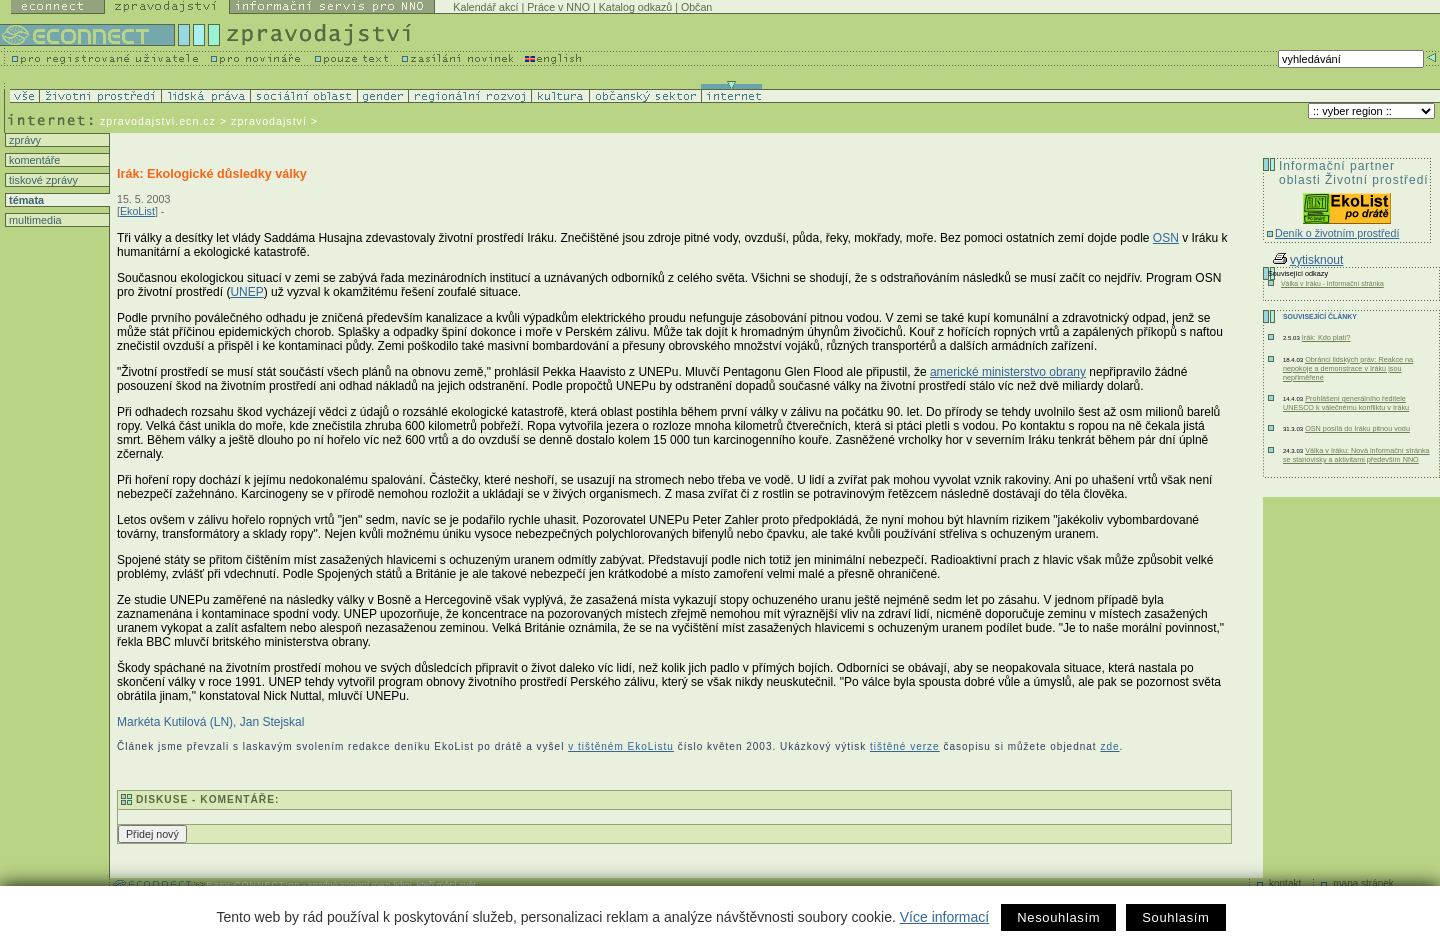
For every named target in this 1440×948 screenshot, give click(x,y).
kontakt (1285, 883)
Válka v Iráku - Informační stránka (1332, 283)
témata (25, 200)
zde (1109, 746)
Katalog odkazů (635, 7)
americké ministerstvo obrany (1008, 372)
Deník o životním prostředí (1337, 233)
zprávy (23, 140)
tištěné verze (905, 746)
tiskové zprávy (42, 180)
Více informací (944, 917)
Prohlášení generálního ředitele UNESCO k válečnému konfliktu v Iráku (1346, 403)
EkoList (137, 211)
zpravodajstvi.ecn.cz (158, 121)
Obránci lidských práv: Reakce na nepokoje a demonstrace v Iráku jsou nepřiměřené (1348, 368)
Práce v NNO (558, 7)
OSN (1166, 238)
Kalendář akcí (485, 7)
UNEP (246, 292)
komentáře (33, 160)
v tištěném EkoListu (621, 746)
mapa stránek (1363, 883)
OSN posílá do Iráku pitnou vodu (1357, 428)
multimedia (34, 220)
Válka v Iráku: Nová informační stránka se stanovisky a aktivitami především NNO (1356, 455)
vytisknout (1308, 260)
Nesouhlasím (1058, 917)
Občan (696, 7)
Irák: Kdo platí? (1326, 337)
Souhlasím (1175, 917)
